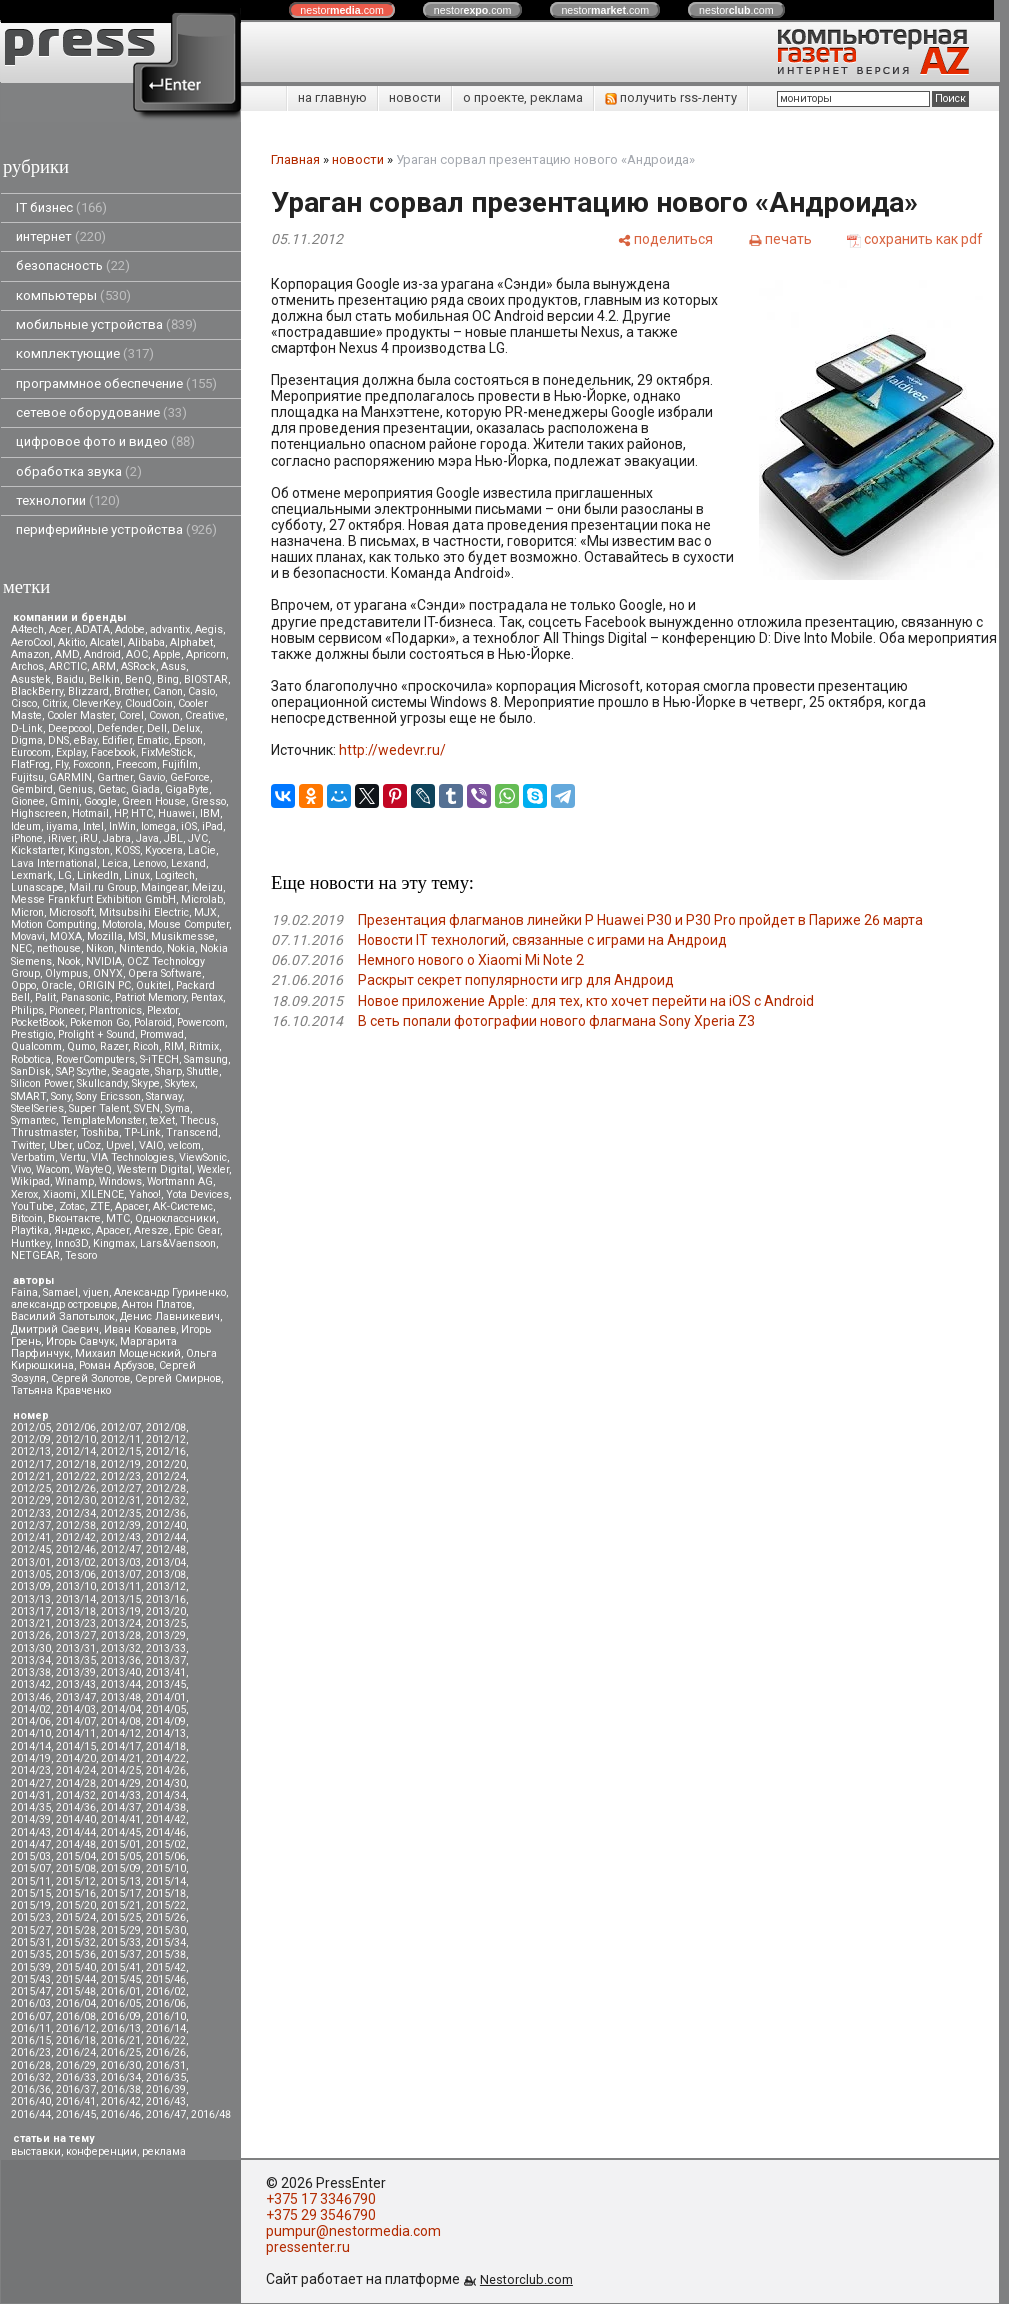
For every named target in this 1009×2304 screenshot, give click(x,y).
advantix (170, 629)
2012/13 (31, 1451)
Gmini (64, 801)
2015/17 (121, 1893)
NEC (21, 948)
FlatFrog (30, 764)
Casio (201, 691)
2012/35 (121, 1513)
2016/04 (76, 2003)
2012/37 (31, 1525)
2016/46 (121, 2114)
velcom (184, 1145)
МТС (118, 1218)
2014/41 (121, 1819)
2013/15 (121, 1599)
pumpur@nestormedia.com (353, 2231)
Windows (120, 1181)
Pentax (207, 997)
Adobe (130, 629)
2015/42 (166, 1967)
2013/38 (31, 1672)
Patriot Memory (150, 997)
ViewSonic (203, 1157)
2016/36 (31, 2089)
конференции (101, 2151)
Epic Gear (197, 1230)
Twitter (27, 1145)
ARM (104, 666)
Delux (186, 728)
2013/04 (166, 1562)
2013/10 (76, 1586)
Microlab (202, 899)
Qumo (81, 1046)
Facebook (113, 752)
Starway (164, 1096)
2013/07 (121, 1574)
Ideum (26, 826)
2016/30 (121, 2065)
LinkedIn (98, 875)
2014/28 (76, 1783)
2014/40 (76, 1819)
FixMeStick (167, 752)
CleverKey (96, 703)
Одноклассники (175, 1218)
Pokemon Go (99, 1022)
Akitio (71, 642)
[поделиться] (665, 239)
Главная (295, 159)
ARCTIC (68, 666)
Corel (131, 715)
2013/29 (166, 1635)
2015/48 (76, 1991)
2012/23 (121, 1476)
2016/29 (76, 2065)
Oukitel (153, 985)
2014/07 (76, 1721)
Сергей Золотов (90, 1378)
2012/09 (31, 1439)
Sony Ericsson (108, 1096)
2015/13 (121, 1881)
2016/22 (166, 2040)
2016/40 (31, 2101)
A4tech (27, 629)
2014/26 (166, 1770)
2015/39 (31, 1967)
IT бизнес (61, 207)
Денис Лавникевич (170, 1316)
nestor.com (342, 10)
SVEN (147, 1108)
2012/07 (121, 1427)
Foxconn (92, 764)
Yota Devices (197, 1194)
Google (100, 801)
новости (415, 97)
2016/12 (76, 2028)
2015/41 (121, 1967)
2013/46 (31, 1697)
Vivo (21, 1169)
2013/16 (166, 1599)
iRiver (61, 838)
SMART (28, 1096)
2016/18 (76, 2040)
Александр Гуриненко (170, 1292)
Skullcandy (102, 1083)
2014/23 (31, 1770)
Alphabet (191, 642)
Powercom (201, 1022)
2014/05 (166, 1709)
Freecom (136, 764)
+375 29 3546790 (321, 2215)
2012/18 (76, 1464)
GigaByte (187, 789)
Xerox (24, 1194)
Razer (114, 1046)
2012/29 (31, 1500)
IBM (210, 813)
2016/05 (121, 2003)
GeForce (190, 777)
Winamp (74, 1181)
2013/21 (31, 1623)
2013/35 (76, 1660)
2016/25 (121, 2052)
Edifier (117, 740)
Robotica (31, 1059)
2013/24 (121, 1623)
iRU (89, 838)
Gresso (208, 801)
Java (147, 838)
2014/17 (121, 1746)
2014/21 (121, 1758)
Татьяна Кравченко (61, 1390)
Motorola (122, 924)
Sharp (168, 1071)
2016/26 (166, 2052)
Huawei (176, 813)
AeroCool (32, 642)
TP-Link (142, 1132)
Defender (119, 728)
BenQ (138, 679)
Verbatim (33, 1157)
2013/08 (166, 1574)
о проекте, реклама (523, 97)
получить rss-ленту (671, 97)
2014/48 (76, 1844)
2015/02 (166, 1844)
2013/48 (121, 1697)
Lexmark (32, 875)
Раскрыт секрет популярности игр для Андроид (516, 980)
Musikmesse (183, 936)
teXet (162, 1120)
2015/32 (76, 1942)
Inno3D (71, 1243)
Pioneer (66, 1010)
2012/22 (76, 1476)
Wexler (213, 1169)
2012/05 (31, 1427)
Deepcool (70, 728)
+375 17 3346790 (321, 2199)
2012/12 (166, 1439)
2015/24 (76, 1917)
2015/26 (166, 1917)
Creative (205, 715)
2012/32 (166, 1500)
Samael (60, 1292)
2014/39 (31, 1819)
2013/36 (121, 1660)
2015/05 (121, 1856)
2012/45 (31, 1549)
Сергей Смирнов (178, 1378)
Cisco (24, 703)
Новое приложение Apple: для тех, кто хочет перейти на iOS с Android (586, 1001)
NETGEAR (35, 1255)
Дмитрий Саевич (55, 1329)
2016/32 (31, 2077)
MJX (205, 912)
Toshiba (100, 1132)
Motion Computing (54, 924)
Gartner (115, 777)
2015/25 (121, 1917)
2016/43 (166, 2101)
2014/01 (166, 1697)
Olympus (66, 973)
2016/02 (166, 1991)
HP (120, 813)
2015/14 (166, 1881)
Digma (27, 740)
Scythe (92, 1071)
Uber (60, 1145)
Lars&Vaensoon (178, 1243)
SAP (64, 1071)
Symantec (33, 1120)
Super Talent (99, 1108)
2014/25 (121, 1770)
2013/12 (166, 1586)
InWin (122, 826)
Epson (188, 740)
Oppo (23, 985)
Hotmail (90, 813)
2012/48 (166, 1549)
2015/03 (31, 1856)
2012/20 (166, 1464)
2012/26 (76, 1488)
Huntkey (30, 1243)
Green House (154, 801)
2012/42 (76, 1537)
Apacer (112, 1230)
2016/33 (76, 2077)
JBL (173, 838)
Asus (173, 666)
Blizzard (88, 691)
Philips (27, 1010)
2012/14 (76, 1451)
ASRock (138, 666)
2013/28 (121, 1635)
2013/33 (166, 1648)
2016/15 (31, 2040)
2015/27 (31, 1930)
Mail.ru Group (102, 887)
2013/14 (76, 1599)
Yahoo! (145, 1194)
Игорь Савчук (80, 1341)
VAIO (151, 1145)
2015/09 (121, 1868)
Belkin (104, 679)
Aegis (209, 629)
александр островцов (64, 1304)
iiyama (62, 826)
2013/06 (76, 1574)
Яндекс (72, 1230)
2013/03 (121, 1562)
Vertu (73, 1157)
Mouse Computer (188, 924)
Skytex (180, 1083)
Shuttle (203, 1071)
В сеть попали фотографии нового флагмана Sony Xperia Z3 (556, 1021)
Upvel (120, 1145)
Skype (146, 1083)
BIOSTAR (206, 679)
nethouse (59, 948)
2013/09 (31, 1586)
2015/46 (166, 1979)
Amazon (30, 654)
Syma (177, 1108)
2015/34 (166, 1942)
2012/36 (166, 1513)
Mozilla (105, 936)
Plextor (162, 1010)
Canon (168, 691)
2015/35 (31, 1954)
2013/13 (31, 1599)
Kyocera (164, 850)
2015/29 (121, 1930)
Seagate (131, 1071)
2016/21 (121, 2040)
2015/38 (166, 1954)
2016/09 (121, 2016)
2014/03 (76, 1709)
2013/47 (76, 1697)
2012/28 (166, 1488)
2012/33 (31, 1513)
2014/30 (166, 1783)
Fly (61, 764)
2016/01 (121, 1991)
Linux (137, 875)
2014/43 (31, 1832)
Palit (45, 997)
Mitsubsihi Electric (144, 912)
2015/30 (166, 1930)
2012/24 (166, 1476)
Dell (157, 728)
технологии (68, 500)
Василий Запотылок (63, 1316)
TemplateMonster (103, 1120)
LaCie (202, 850)
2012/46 (76, 1549)
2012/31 (121, 1500)
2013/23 (76, 1623)
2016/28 (31, 2065)
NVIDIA (104, 961)
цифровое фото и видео (105, 441)
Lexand (188, 863)
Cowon (164, 715)
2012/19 (121, 1464)
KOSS (127, 850)
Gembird (32, 789)
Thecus (198, 1120)
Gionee (28, 801)
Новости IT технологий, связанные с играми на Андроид (542, 940)
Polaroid (153, 1022)
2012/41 (31, 1537)
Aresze (151, 1230)
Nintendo (140, 948)
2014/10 (31, 1733)
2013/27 (76, 1635)
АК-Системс (183, 1206)
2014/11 (76, 1733)
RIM (174, 1046)
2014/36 (76, 1807)
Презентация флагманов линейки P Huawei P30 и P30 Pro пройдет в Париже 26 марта (640, 920)
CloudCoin (149, 703)
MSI (137, 936)
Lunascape (37, 887)
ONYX (108, 973)
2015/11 (31, 1881)
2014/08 (121, 1721)
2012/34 (76, 1513)
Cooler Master (80, 715)
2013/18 (76, 1611)
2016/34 (121, 2077)
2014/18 (166, 1746)
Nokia (181, 948)
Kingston (89, 850)
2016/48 (211, 2114)
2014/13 (166, 1733)
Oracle (57, 985)
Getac (112, 789)
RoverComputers (95, 1059)
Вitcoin (27, 1218)
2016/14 (166, 2028)
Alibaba (146, 642)
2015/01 (121, 1844)
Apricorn (206, 654)
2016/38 (121, 2089)
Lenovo (149, 863)
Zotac (72, 1206)
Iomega (158, 826)
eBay (85, 740)
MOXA (66, 936)
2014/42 (166, 1819)
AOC (137, 654)
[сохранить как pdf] (915, 239)
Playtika (30, 1230)
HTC (142, 813)
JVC (198, 838)
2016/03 (31, 2003)
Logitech (175, 875)
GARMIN (70, 777)
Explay (71, 752)
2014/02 (31, 1709)
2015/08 (76, 1868)
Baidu (70, 679)
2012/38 (76, 1525)
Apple (167, 654)
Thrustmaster (43, 1132)
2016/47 (166, 2114)
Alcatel (106, 642)
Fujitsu (27, 777)
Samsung (206, 1059)
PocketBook (38, 1022)
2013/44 (121, 1684)
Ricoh (146, 1046)
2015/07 (31, 1868)
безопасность (73, 265)
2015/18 (166, 1893)
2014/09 (166, 1721)
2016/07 (31, 2016)
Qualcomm (36, 1046)
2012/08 (166, 1427)
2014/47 (31, 1844)
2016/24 (76, 2052)
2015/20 (76, 1905)
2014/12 (121, 1733)
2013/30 (31, 1648)
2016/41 (76, 2101)
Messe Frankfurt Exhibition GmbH (93, 899)
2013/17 (31, 1611)
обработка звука (79, 471)
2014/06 (31, 1721)
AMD (67, 654)
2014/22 (166, 1758)
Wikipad (30, 1181)
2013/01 (31, 1562)
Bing (168, 679)
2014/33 (121, 1795)
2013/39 (76, 1672)
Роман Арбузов (116, 1365)
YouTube (32, 1206)
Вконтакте (74, 1218)
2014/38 (166, 1807)
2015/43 (31, 1979)
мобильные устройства (106, 324)
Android (102, 654)
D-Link (27, 728)
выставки (36, 2151)
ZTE (100, 1206)
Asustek (31, 679)
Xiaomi (59, 1194)
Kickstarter (37, 850)
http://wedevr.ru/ (392, 750)
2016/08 (76, 2016)
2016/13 (121, 2028)
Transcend (192, 1132)
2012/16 (166, 1451)
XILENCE (102, 1194)
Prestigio (32, 1034)
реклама (164, 2151)
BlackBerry (37, 691)
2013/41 (166, 1672)
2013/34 (31, 1660)
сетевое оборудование (101, 412)
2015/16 (76, 1893)
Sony (61, 1096)
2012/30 (76, 1500)
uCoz (89, 1145)
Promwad (162, 1034)
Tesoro (81, 1255)
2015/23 (31, 1917)
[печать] (780, 239)
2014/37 (121, 1807)
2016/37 (76, 2089)
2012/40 (166, 1525)
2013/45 (166, 1684)
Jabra (117, 838)
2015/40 (76, 1967)
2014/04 (121, 1709)
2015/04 (76, 1856)
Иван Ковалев (140, 1329)
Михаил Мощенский (128, 1353)
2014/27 (31, 1783)
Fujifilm (180, 764)
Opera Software (165, 973)
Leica (115, 863)
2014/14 (31, 1746)
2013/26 (31, 1635)
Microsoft (71, 912)
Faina (24, 1292)
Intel (93, 826)
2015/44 (76, 1979)
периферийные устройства (116, 529)
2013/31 (76, 1648)
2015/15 (31, 1893)
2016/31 (166, 2065)
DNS (58, 740)
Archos (27, 666)
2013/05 (31, 1574)
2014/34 (166, 1795)
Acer (59, 629)
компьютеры (73, 295)
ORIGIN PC (104, 985)
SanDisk (31, 1071)
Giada (145, 789)
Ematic (153, 740)
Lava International (54, 863)
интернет (61, 236)
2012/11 (121, 1439)
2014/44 (76, 1832)
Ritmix (204, 1046)
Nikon (100, 948)
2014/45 (121, 1832)
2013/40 (121, 1672)
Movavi (28, 936)
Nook (69, 961)
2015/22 (166, 1905)
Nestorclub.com (526, 2279)
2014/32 (76, 1795)
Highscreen (39, 813)
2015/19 (31, 1905)
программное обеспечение (116, 383)
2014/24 (76, 1770)
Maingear (164, 887)
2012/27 (121, 1488)
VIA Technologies (132, 1157)
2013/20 (166, 1611)
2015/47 (31, 1991)
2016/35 (166, 2077)
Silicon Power (41, 1083)
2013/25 (166, 1623)
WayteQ (93, 1169)
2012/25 (31, 1488)
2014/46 (166, 1832)
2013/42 (31, 1684)
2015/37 (121, 1954)
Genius (75, 789)
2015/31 (31, 1942)
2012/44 (166, 1537)
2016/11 (31, 2028)
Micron (27, 912)
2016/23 (31, 2052)
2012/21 (31, 1476)
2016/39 (166, 2089)
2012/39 (121, 1525)
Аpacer (131, 1206)
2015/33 (121, 1942)
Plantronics (115, 1010)
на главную (332, 97)
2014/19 (31, 1758)
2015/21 (121, 1905)
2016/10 (166, 2016)
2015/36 (76, 1954)
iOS (189, 826)
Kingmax (114, 1243)
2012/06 (76, 1427)
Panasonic (85, 997)
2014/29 (121, 1783)
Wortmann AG (180, 1181)
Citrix (54, 703)
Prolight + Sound (96, 1034)
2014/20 (76, 1758)
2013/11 (121, 1586)
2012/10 (76, 1439)
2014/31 (31, 1795)
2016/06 (166, 2003)
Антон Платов (157, 1304)
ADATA (92, 629)
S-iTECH (159, 1059)
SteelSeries (37, 1108)
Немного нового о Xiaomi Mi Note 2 (471, 960)
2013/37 (166, 1660)
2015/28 (76, 1930)
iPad (212, 826)
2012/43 (121, 1537)
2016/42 (121, 2101)
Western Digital (154, 1169)
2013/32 (121, 1648)
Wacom (53, 1169)
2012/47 (121, 1549)
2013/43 (76, 1684)
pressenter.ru (308, 2247)
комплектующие (85, 353)
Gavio (151, 777)
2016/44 (31, 2114)
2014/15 (76, 1746)
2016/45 (76, 2114)
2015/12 (76, 1881)
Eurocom (31, 752)
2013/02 (76, 1562)
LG (65, 875)
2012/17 (31, 1464)
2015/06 (166, 1856)
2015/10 (166, 1868)
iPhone (27, 838)
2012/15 (121, 1451)
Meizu (207, 887)
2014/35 (31, 1807)
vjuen (96, 1292)
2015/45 (121, 1979)
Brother (131, 691)
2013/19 (121, 1611)
